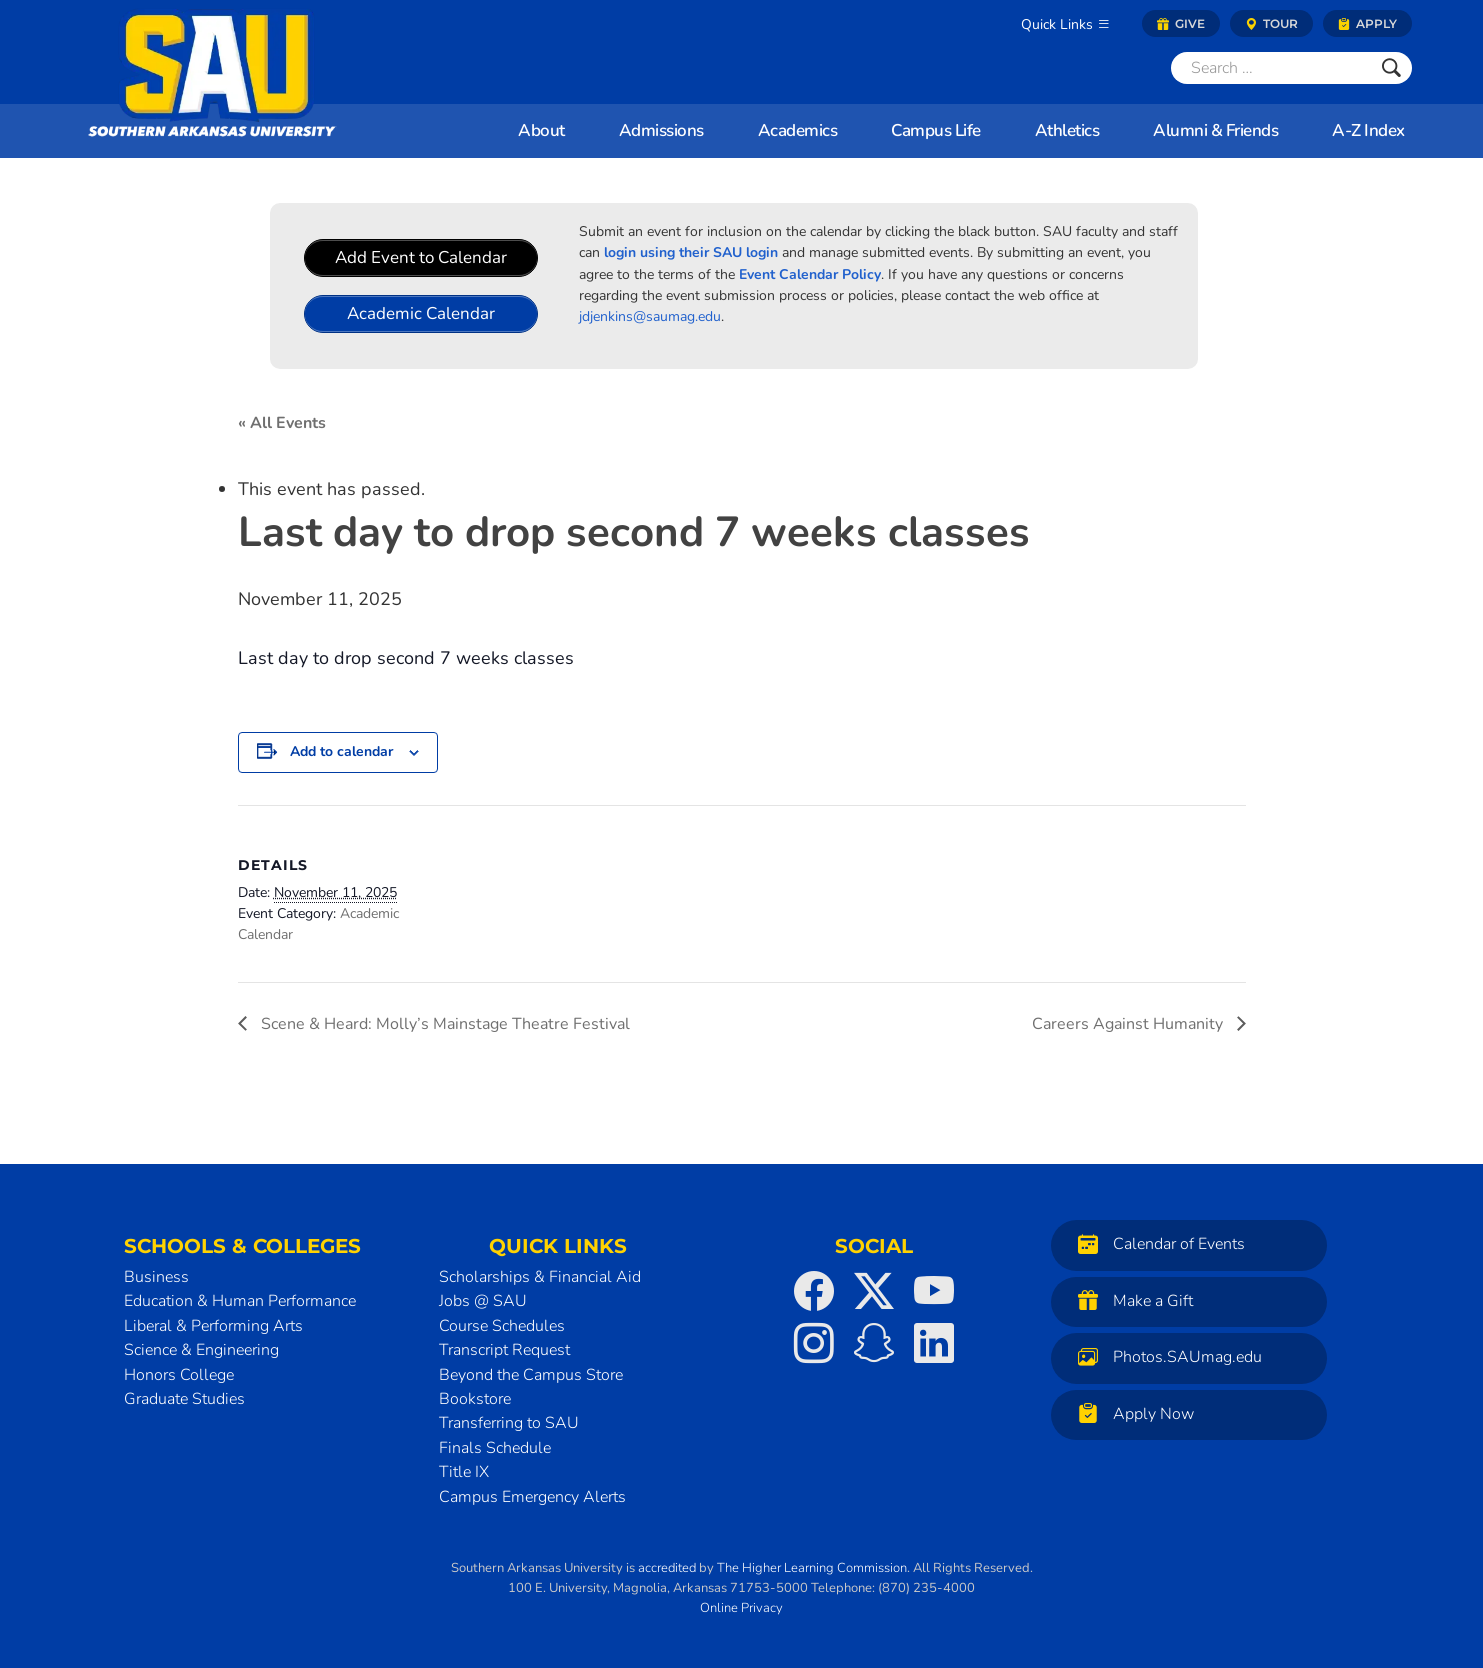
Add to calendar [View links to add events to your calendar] (341, 751)
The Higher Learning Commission (812, 1568)
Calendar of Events (1156, 1243)
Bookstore (475, 1399)
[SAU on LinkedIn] (934, 1343)
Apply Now (1131, 1413)
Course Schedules (502, 1326)
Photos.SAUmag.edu (1165, 1356)
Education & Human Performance (240, 1301)
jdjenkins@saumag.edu (650, 316)
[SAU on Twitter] (874, 1291)
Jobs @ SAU (483, 1301)
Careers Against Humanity (1129, 1024)
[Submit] (1391, 68)
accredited (667, 1568)
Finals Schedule (495, 1448)
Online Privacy (741, 1608)
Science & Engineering (201, 1350)
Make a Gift (1130, 1300)
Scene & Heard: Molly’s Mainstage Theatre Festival (443, 1024)
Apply (1367, 23)
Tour (1271, 23)
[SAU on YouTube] (934, 1291)
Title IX (464, 1472)
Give (1181, 23)
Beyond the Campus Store (531, 1375)
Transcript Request (504, 1350)
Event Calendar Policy (810, 274)
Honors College (179, 1375)
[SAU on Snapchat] (874, 1343)
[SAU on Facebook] (814, 1291)
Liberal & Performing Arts (213, 1326)
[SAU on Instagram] (814, 1343)
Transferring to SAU (509, 1423)
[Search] (1271, 68)
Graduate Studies (184, 1399)
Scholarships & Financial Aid (540, 1277)
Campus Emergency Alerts (532, 1497)
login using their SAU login (691, 252)
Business (156, 1277)
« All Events (282, 423)
